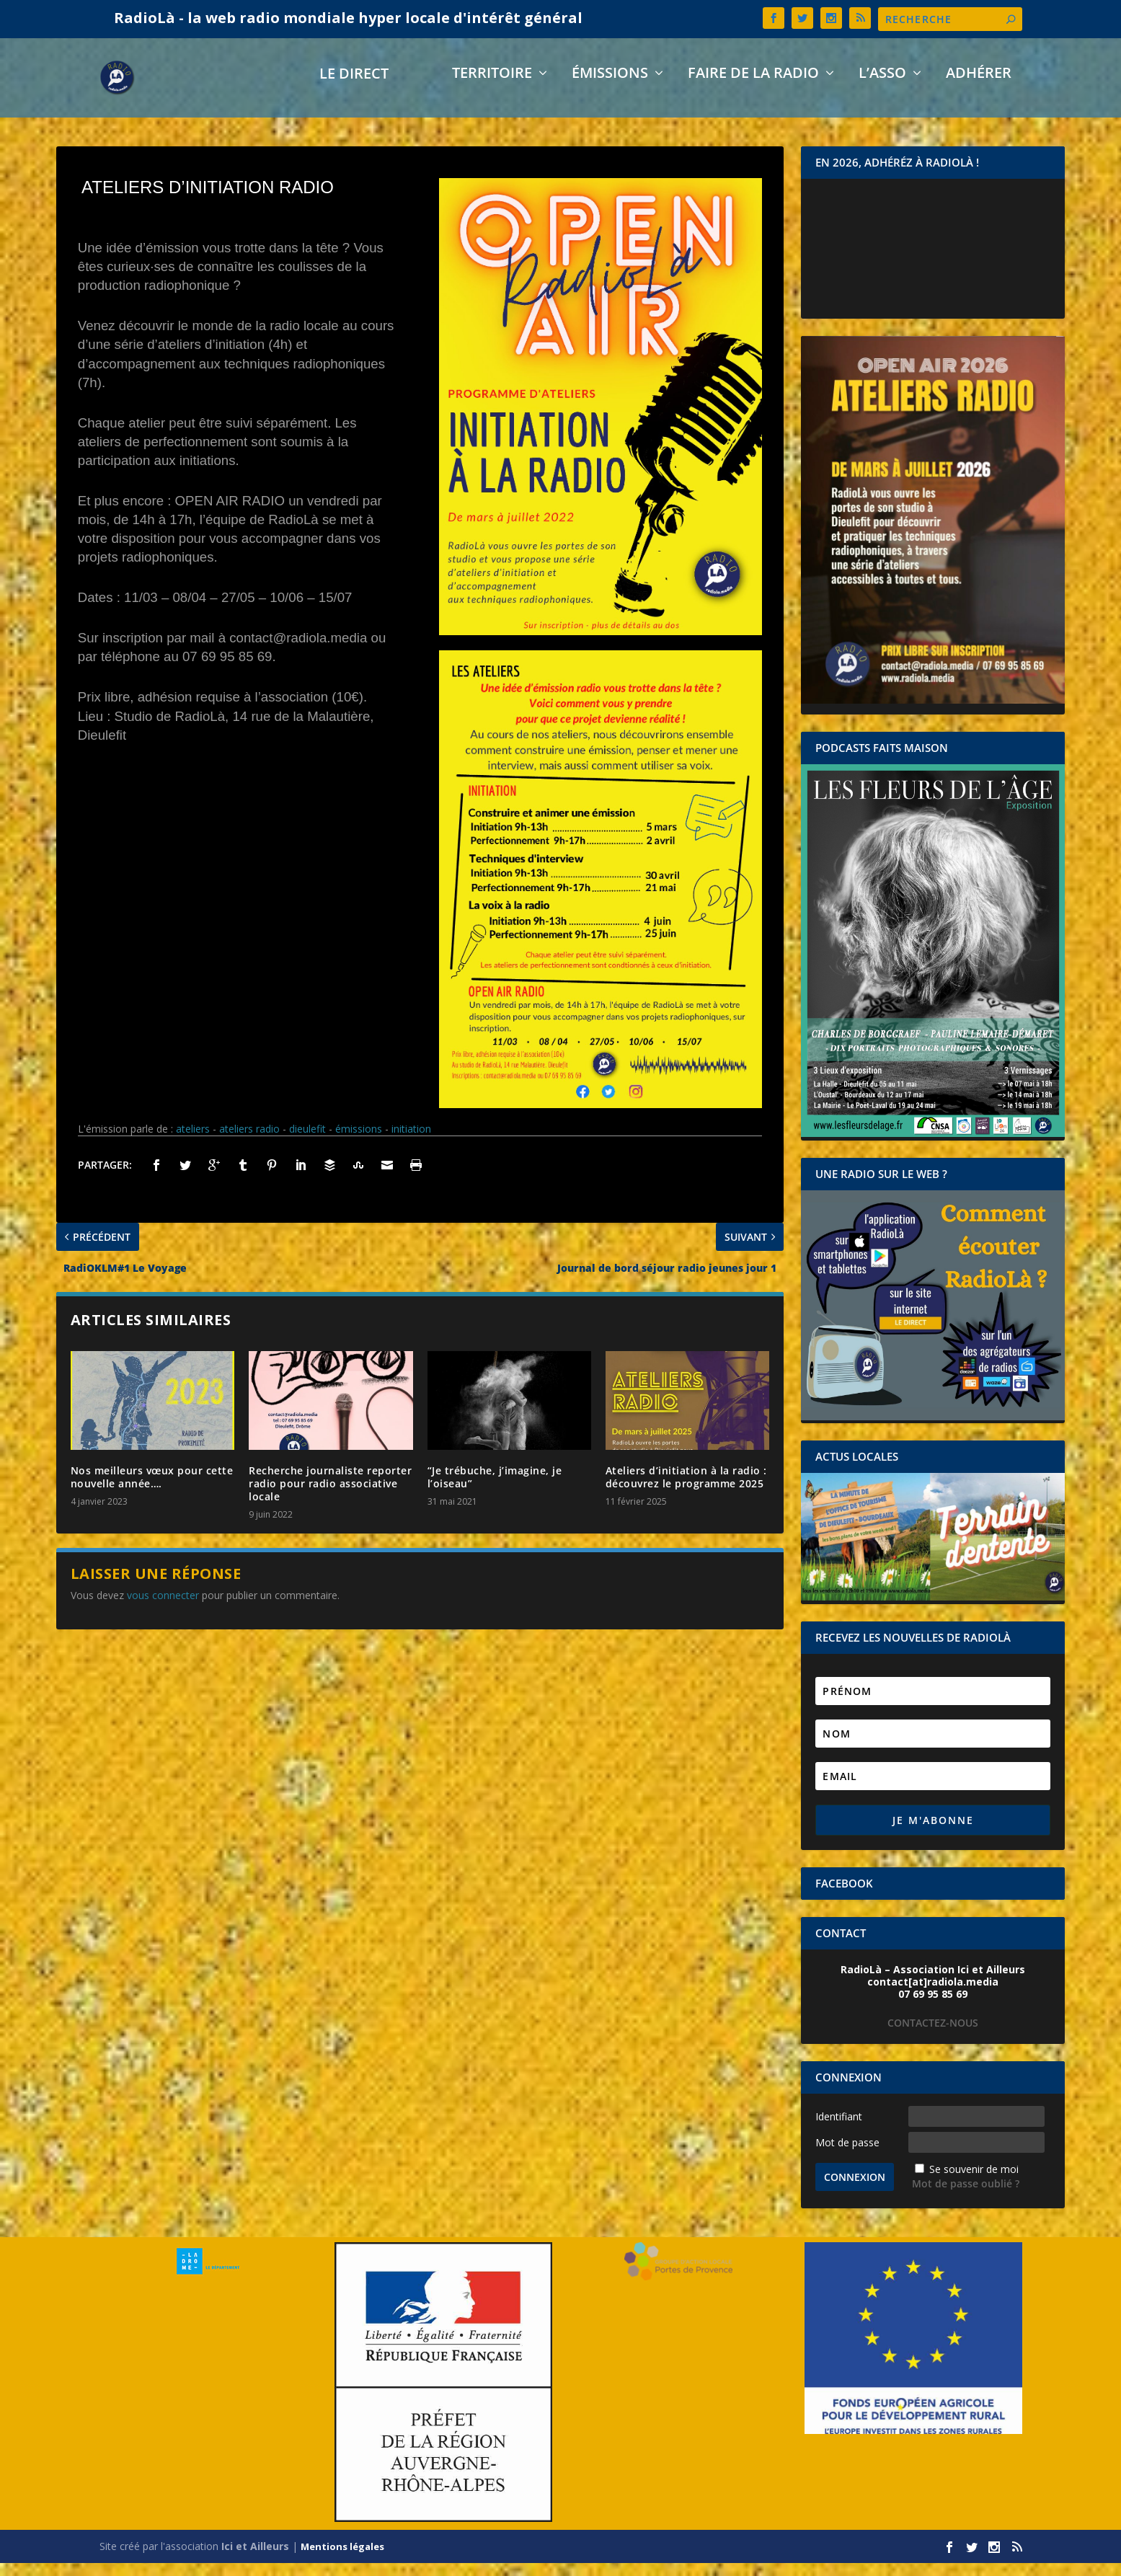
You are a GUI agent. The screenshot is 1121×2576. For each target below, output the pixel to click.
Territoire (492, 87)
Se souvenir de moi (974, 2182)
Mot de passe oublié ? (965, 2196)
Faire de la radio (753, 87)
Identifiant (838, 2129)
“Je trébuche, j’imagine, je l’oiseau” (494, 1490)
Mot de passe (847, 2155)
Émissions (610, 87)
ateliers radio (249, 1141)
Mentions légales (342, 2559)
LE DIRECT (354, 88)
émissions (358, 1141)
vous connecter (163, 1608)
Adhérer (978, 87)
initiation (411, 1141)
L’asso (882, 87)
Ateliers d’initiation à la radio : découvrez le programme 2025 (686, 1490)
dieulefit (307, 1141)
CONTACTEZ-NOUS (932, 2035)
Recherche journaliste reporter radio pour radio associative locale (330, 1496)
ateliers (193, 1141)
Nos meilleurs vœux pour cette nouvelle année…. (152, 1490)
